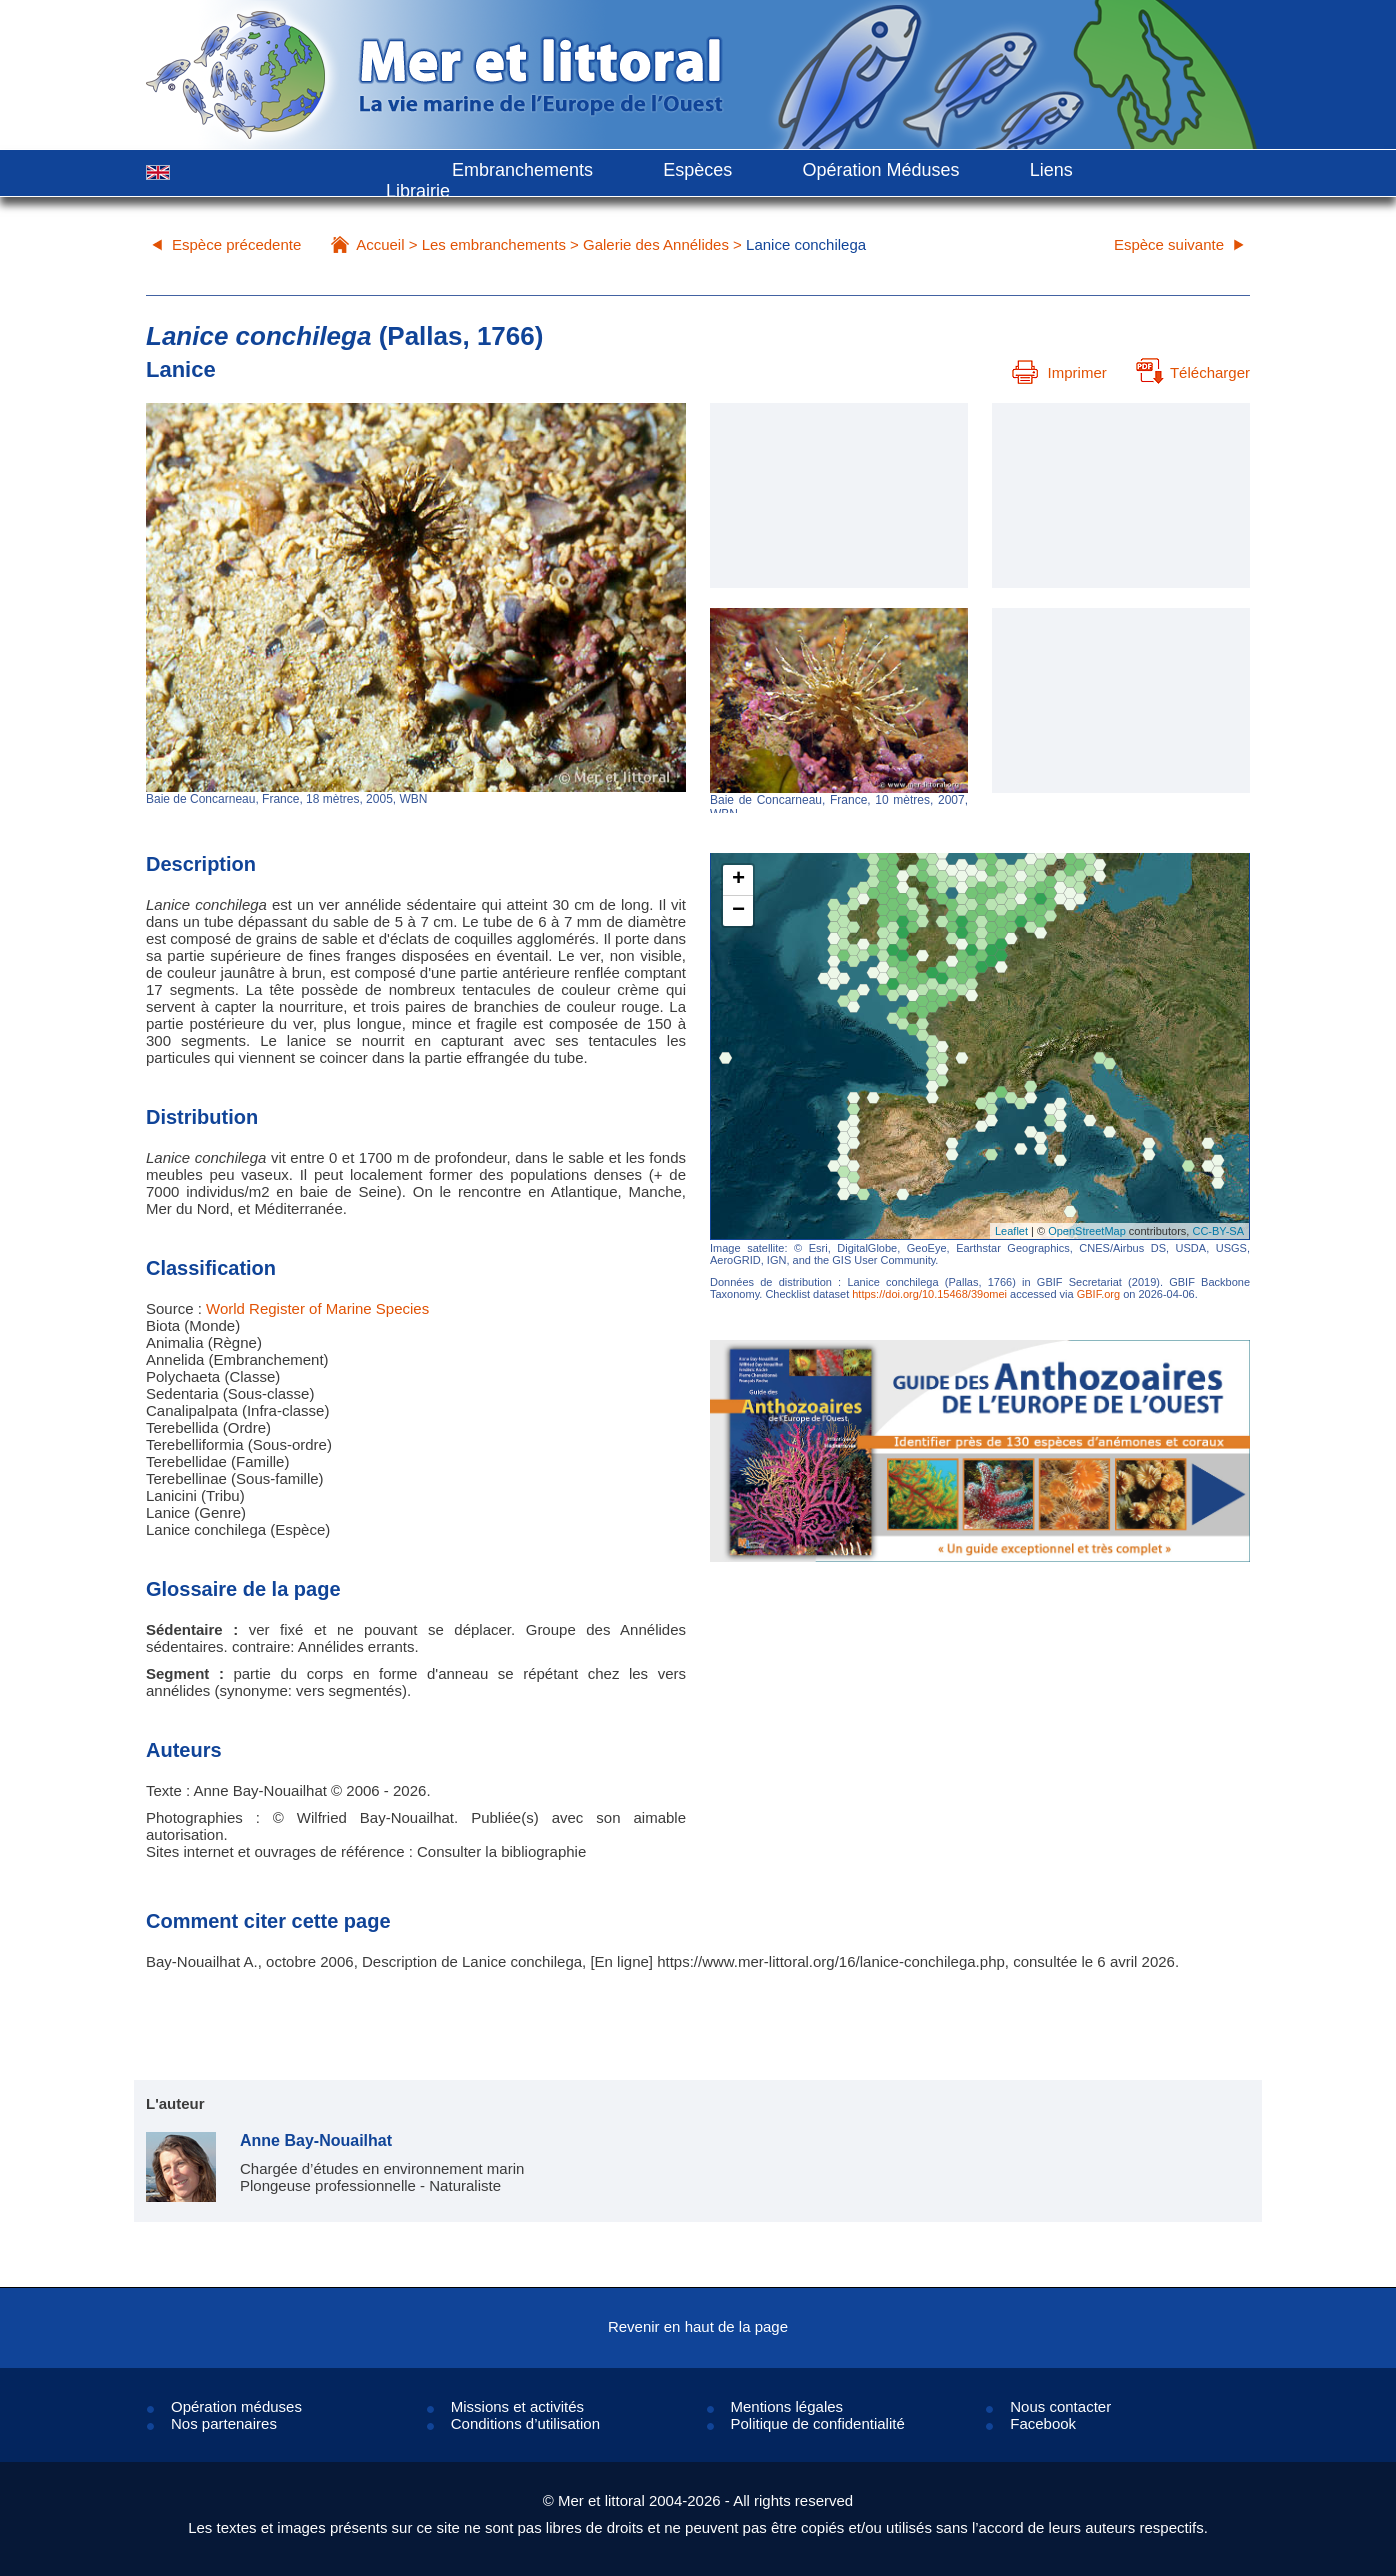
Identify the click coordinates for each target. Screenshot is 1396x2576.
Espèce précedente (236, 244)
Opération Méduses (880, 170)
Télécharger (1193, 372)
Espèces (697, 170)
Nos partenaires (224, 2423)
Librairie (418, 191)
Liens (1051, 170)
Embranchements (522, 170)
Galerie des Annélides (656, 244)
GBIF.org (1098, 1294)
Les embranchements (494, 244)
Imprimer (1059, 372)
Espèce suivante (1169, 244)
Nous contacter (1060, 2406)
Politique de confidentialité (818, 2423)
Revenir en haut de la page (698, 2326)
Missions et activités (517, 2406)
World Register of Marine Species (317, 1308)
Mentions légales (787, 2406)
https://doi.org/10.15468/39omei (929, 1294)
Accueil (380, 244)
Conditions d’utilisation (525, 2423)
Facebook (1043, 2423)
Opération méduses (236, 2406)
